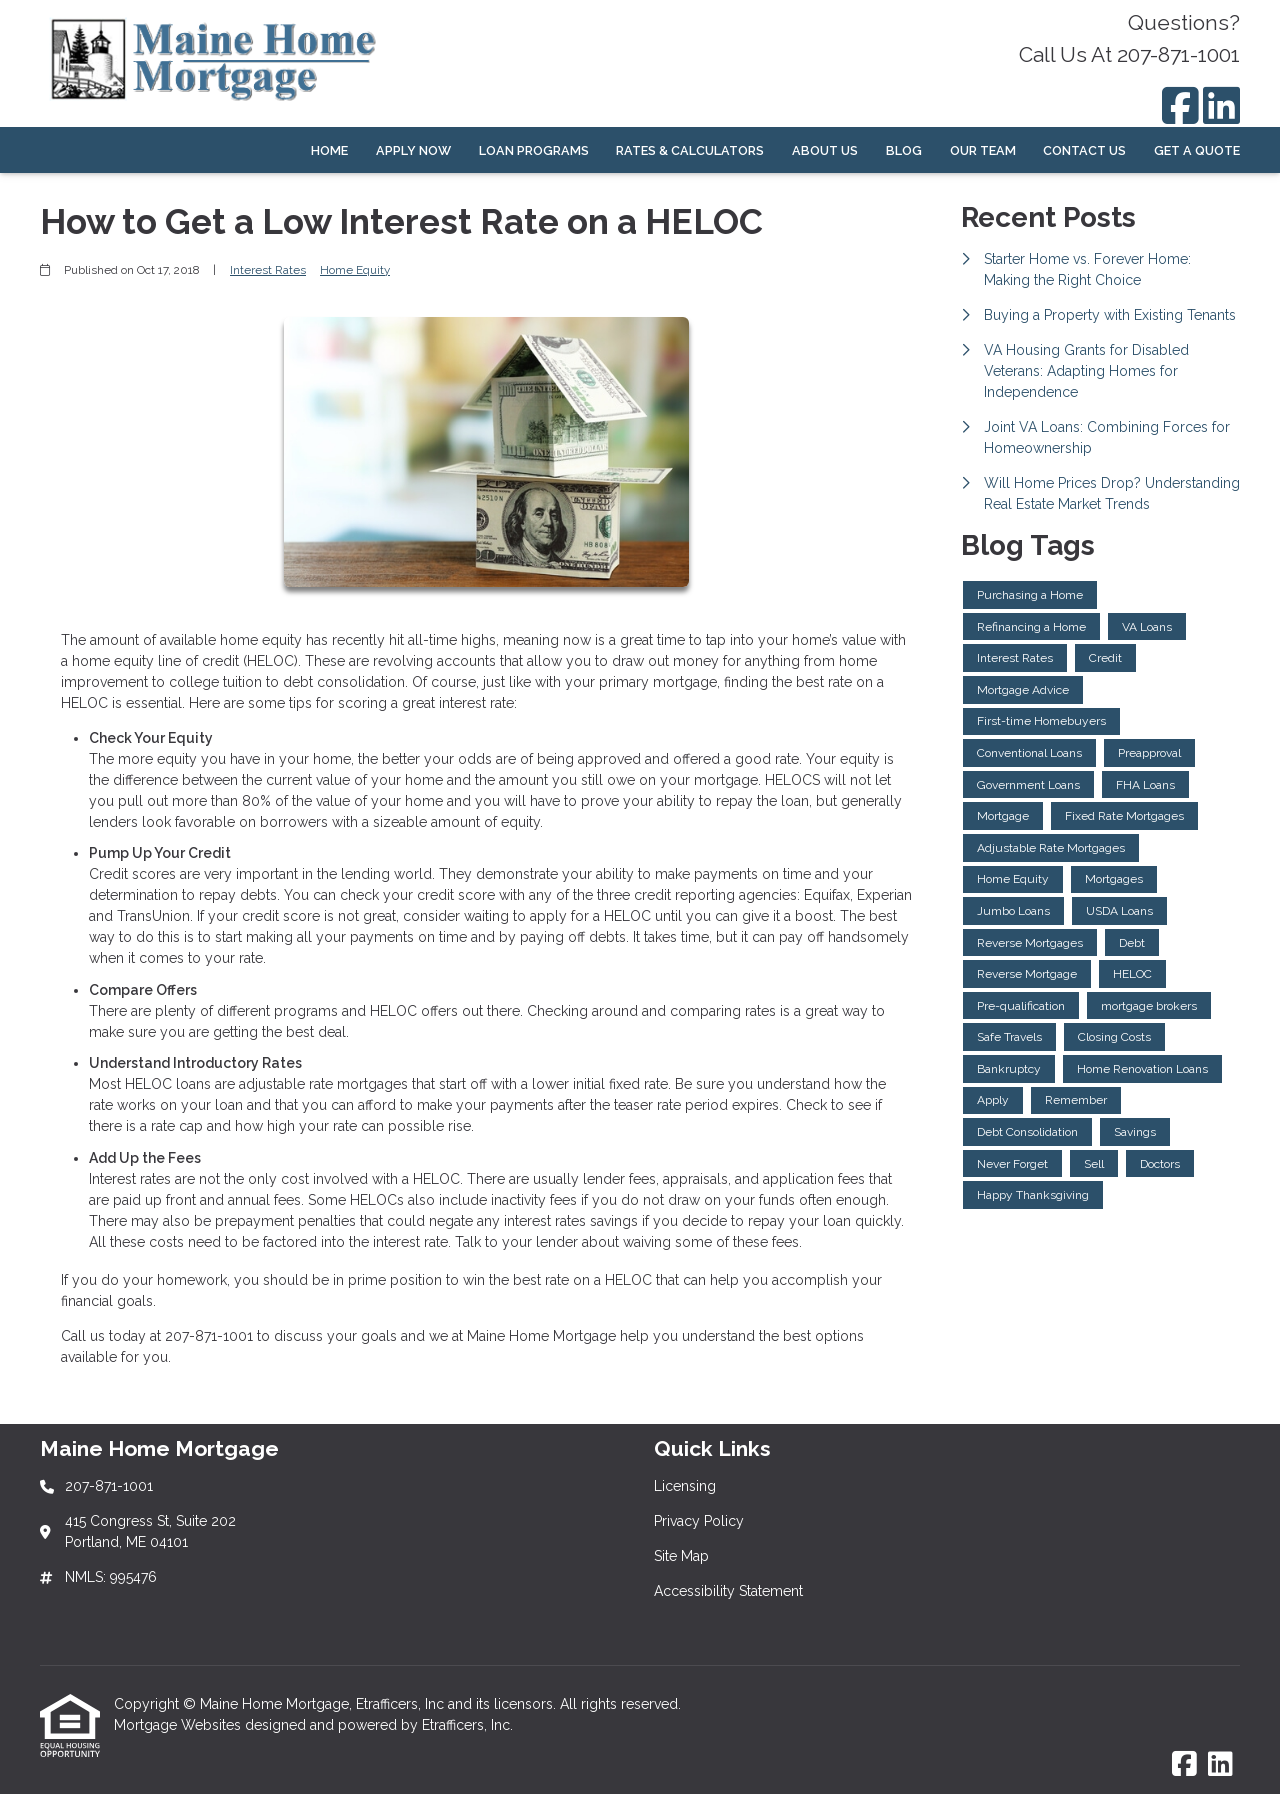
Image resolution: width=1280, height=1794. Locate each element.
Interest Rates (268, 270)
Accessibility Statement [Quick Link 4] (728, 1591)
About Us (825, 150)
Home (329, 150)
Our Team (983, 150)
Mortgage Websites (179, 1725)
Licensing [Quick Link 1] (685, 1486)
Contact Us (1084, 150)
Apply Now (413, 150)
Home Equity (355, 270)
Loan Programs (534, 150)
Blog (904, 150)
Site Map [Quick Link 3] (681, 1556)
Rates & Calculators (690, 150)
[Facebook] (1180, 105)
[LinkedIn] (1221, 105)
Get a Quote (1197, 150)
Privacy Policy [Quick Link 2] (699, 1521)
